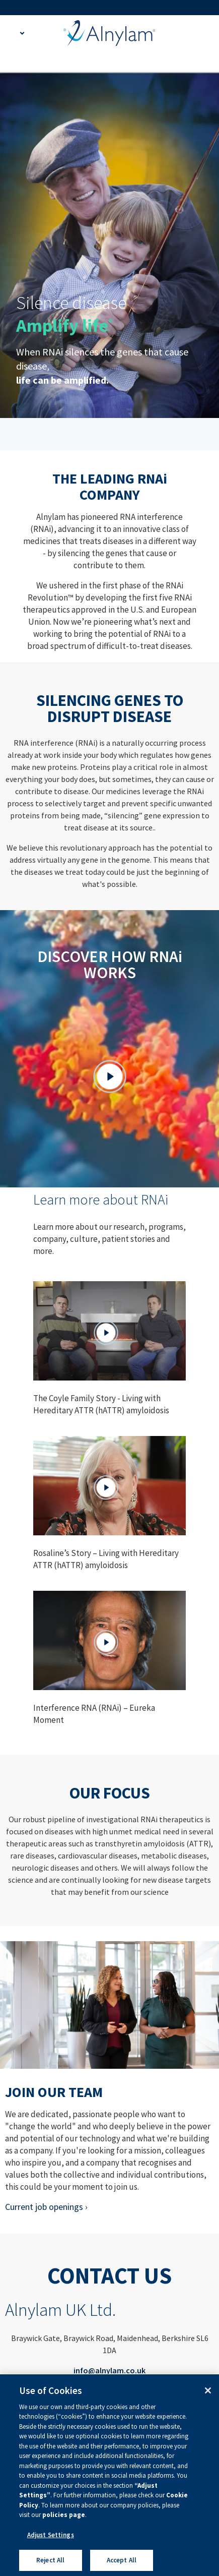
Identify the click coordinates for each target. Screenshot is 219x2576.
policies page (63, 2514)
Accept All (121, 2560)
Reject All (50, 2560)
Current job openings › (46, 2206)
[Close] (208, 2390)
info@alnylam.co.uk (109, 2370)
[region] (109, 2475)
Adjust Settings (50, 2535)
